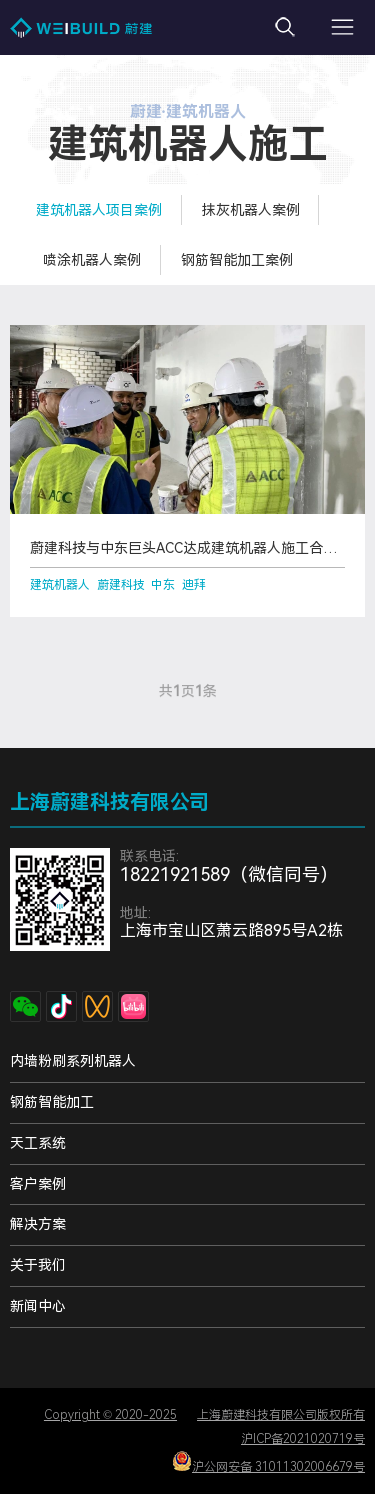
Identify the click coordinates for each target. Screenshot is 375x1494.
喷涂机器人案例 (92, 260)
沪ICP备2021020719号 (303, 1439)
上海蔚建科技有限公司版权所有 (281, 1415)
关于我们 (38, 1265)
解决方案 (38, 1224)
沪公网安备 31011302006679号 (268, 1462)
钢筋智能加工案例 (237, 260)
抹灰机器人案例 (251, 210)
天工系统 (38, 1143)
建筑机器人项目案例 (99, 210)
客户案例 (38, 1184)
